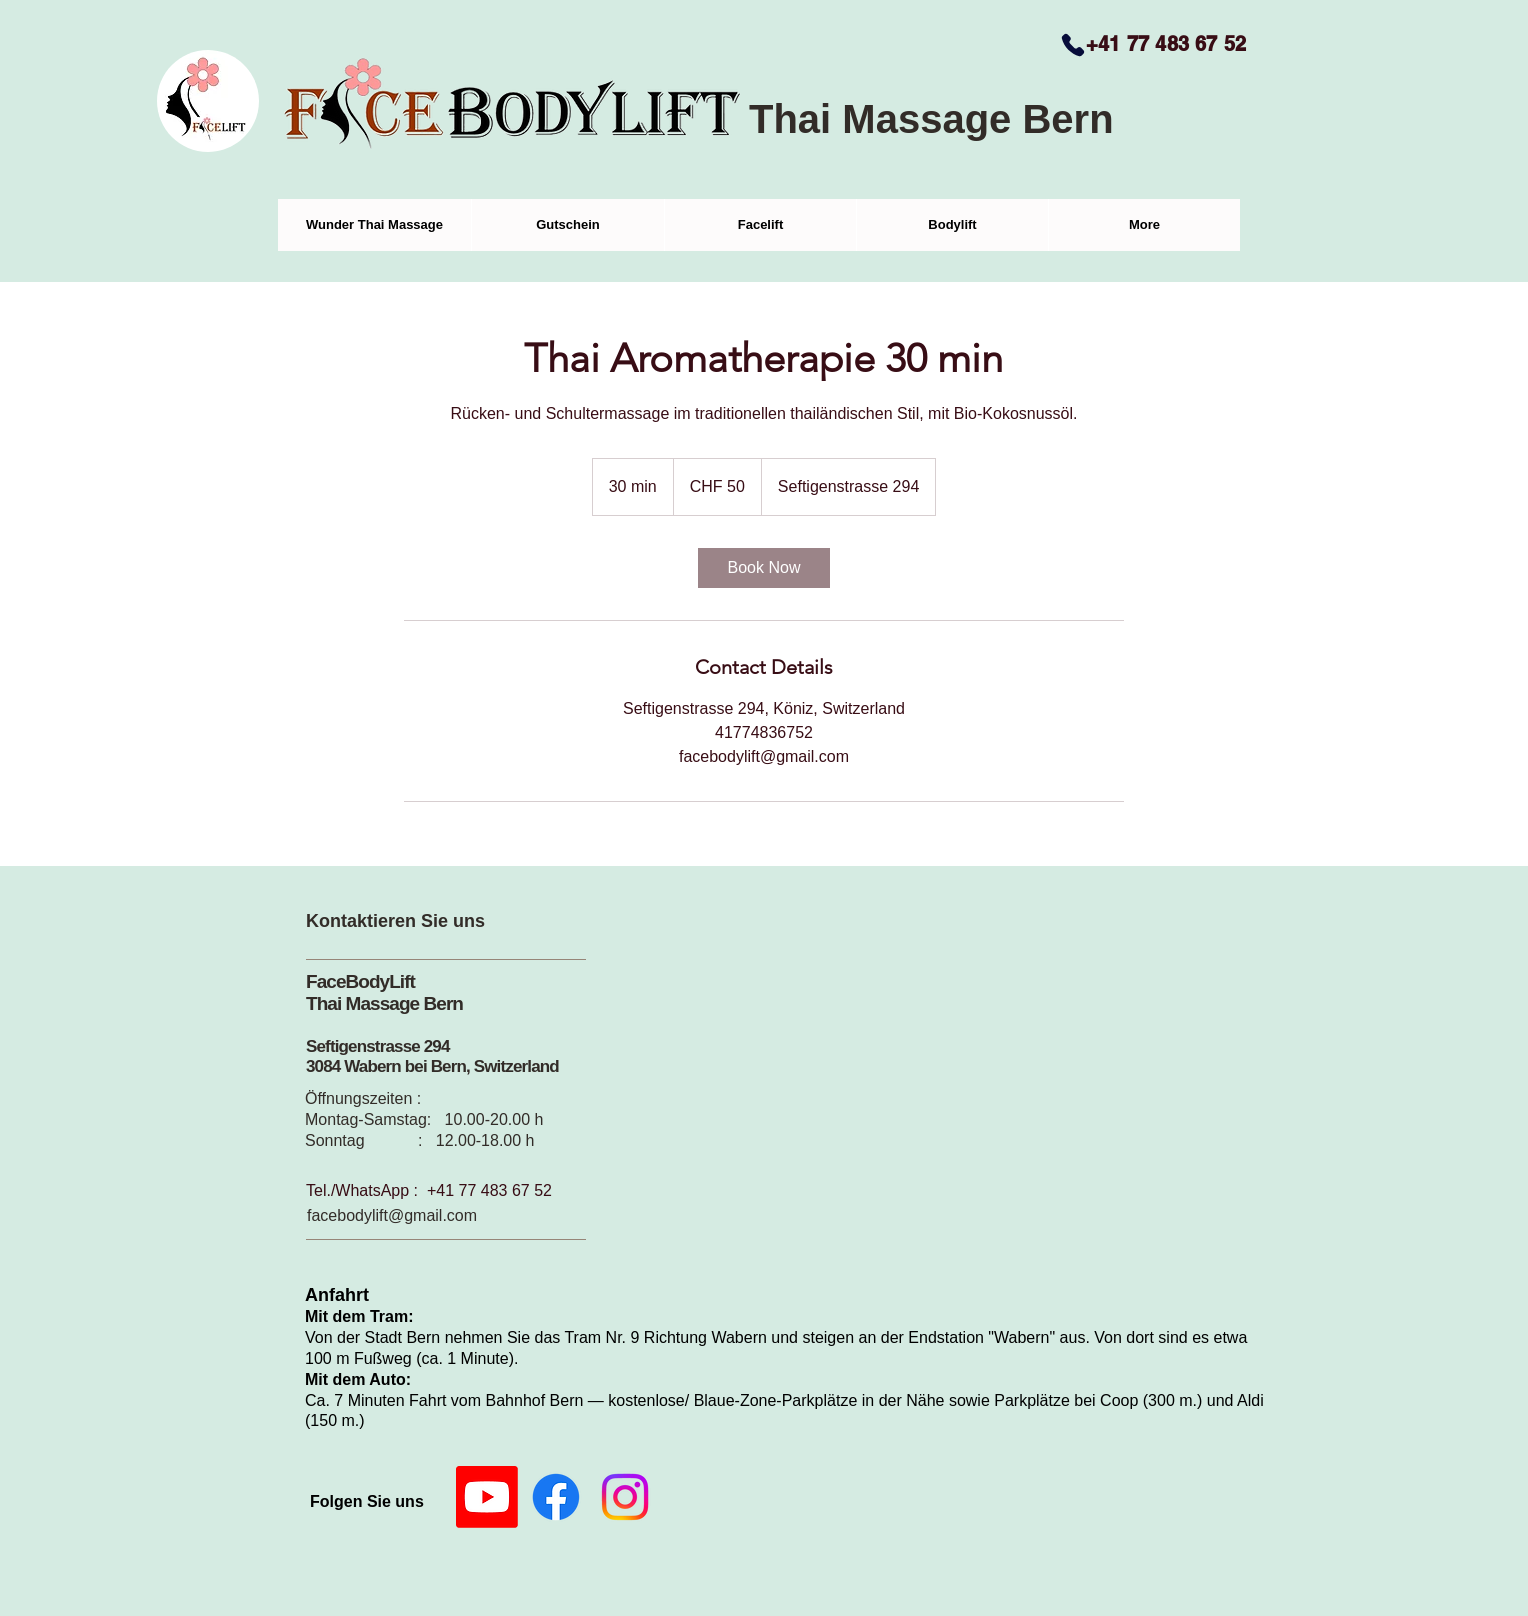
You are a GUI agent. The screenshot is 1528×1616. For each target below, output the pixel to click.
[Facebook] (556, 1497)
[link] (764, 568)
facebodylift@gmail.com (392, 1215)
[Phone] (1073, 45)
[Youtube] (487, 1497)
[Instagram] (625, 1497)
